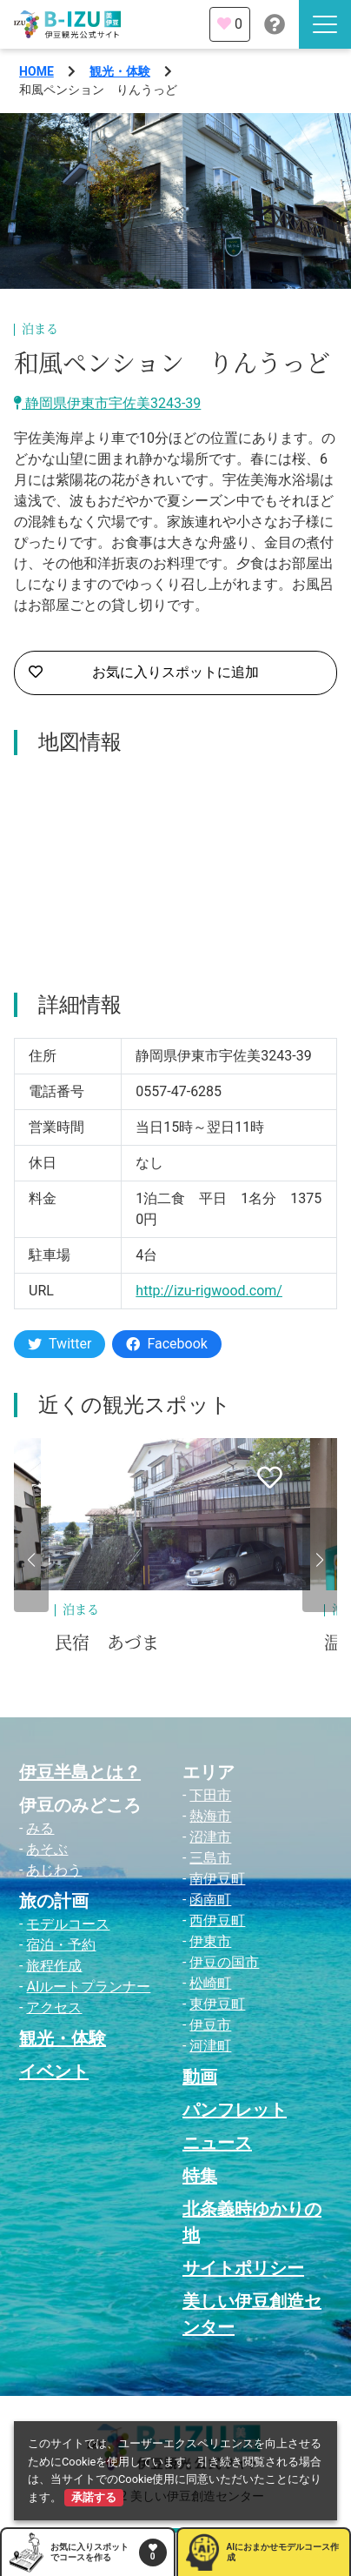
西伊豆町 (217, 1920)
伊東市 (210, 1941)
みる (40, 1828)
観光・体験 (119, 71)
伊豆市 (210, 2025)
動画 (199, 2076)
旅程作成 (54, 1965)
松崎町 (210, 1983)
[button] (31, 1560)
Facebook (166, 1343)
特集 (199, 2175)
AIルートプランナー (88, 1986)
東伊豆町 (217, 2004)
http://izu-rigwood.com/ (209, 1290)
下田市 (210, 1795)
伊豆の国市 (224, 1962)
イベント (54, 2071)
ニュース (217, 2142)
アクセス (54, 2007)
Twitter (59, 1343)
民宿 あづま (107, 1643)
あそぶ (47, 1849)
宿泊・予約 (61, 1945)
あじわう (54, 1870)
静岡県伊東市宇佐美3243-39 (107, 403)
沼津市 (210, 1837)
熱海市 (210, 1816)
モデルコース (67, 1924)
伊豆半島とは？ (80, 1772)
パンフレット (234, 2109)
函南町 (210, 1899)
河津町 (210, 2045)
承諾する (93, 2497)
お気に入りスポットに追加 (144, 672)
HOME (36, 71)
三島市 (210, 1858)
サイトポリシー (243, 2268)
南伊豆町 (217, 1878)
